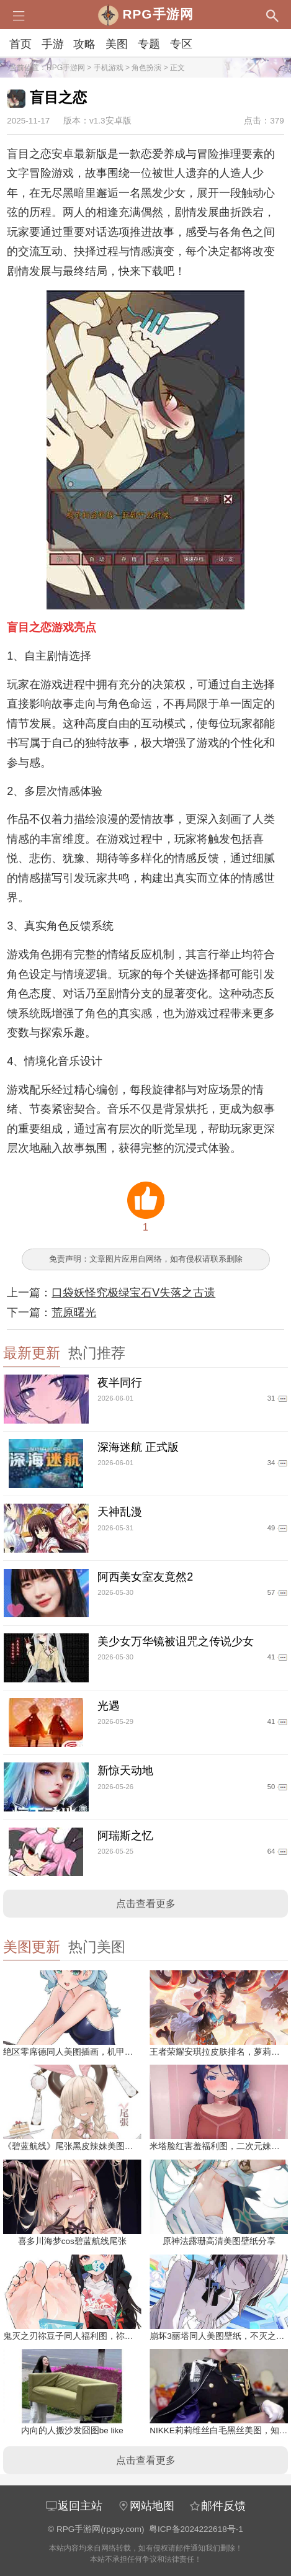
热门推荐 (96, 1353)
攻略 (84, 44)
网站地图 (145, 2506)
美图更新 (31, 1947)
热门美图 (96, 1947)
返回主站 (73, 2506)
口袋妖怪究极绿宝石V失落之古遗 (133, 1292)
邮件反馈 (217, 2506)
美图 (116, 44)
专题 (149, 44)
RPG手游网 (66, 67)
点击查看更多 (146, 1903)
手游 (53, 44)
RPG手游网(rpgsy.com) (100, 2529)
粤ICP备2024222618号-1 (196, 2529)
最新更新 (31, 1353)
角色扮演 (146, 67)
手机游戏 (108, 67)
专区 (181, 44)
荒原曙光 (73, 1312)
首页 (20, 44)
